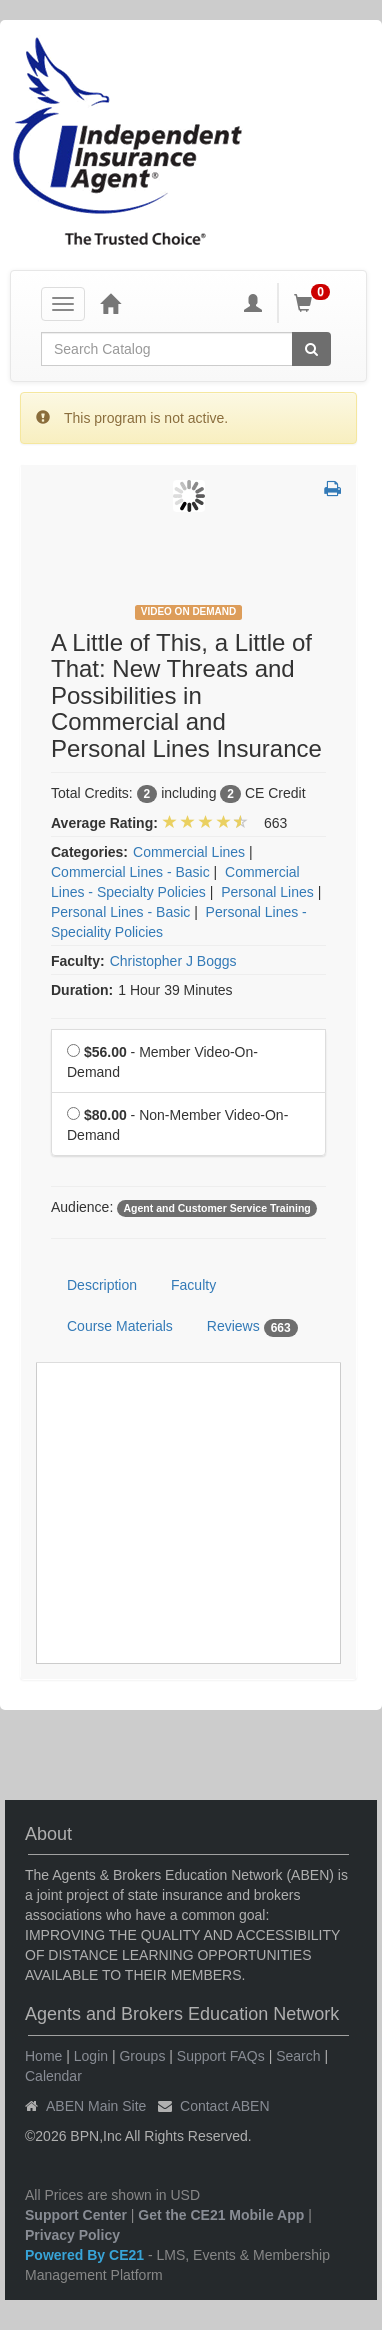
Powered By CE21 (86, 2255)
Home (43, 2056)
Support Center (76, 2215)
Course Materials (120, 1326)
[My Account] (253, 303)
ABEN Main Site (96, 2106)
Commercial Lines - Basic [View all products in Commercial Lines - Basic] (130, 872)
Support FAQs (221, 2056)
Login (91, 2056)
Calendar (53, 2076)
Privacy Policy (72, 2235)
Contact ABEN (225, 2106)
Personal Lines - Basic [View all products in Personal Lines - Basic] (120, 912)
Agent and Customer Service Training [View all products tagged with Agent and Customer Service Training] (216, 1208)
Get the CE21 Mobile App (221, 2215)
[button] (332, 490)
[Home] (110, 303)
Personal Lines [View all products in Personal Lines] (267, 892)
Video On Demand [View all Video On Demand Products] (189, 611)
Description (102, 1285)
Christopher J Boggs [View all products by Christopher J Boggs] (173, 961)
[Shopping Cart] (315, 303)
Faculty (193, 1285)
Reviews (252, 1327)
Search (298, 2056)
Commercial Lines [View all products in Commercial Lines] (189, 852)
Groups (142, 2056)
